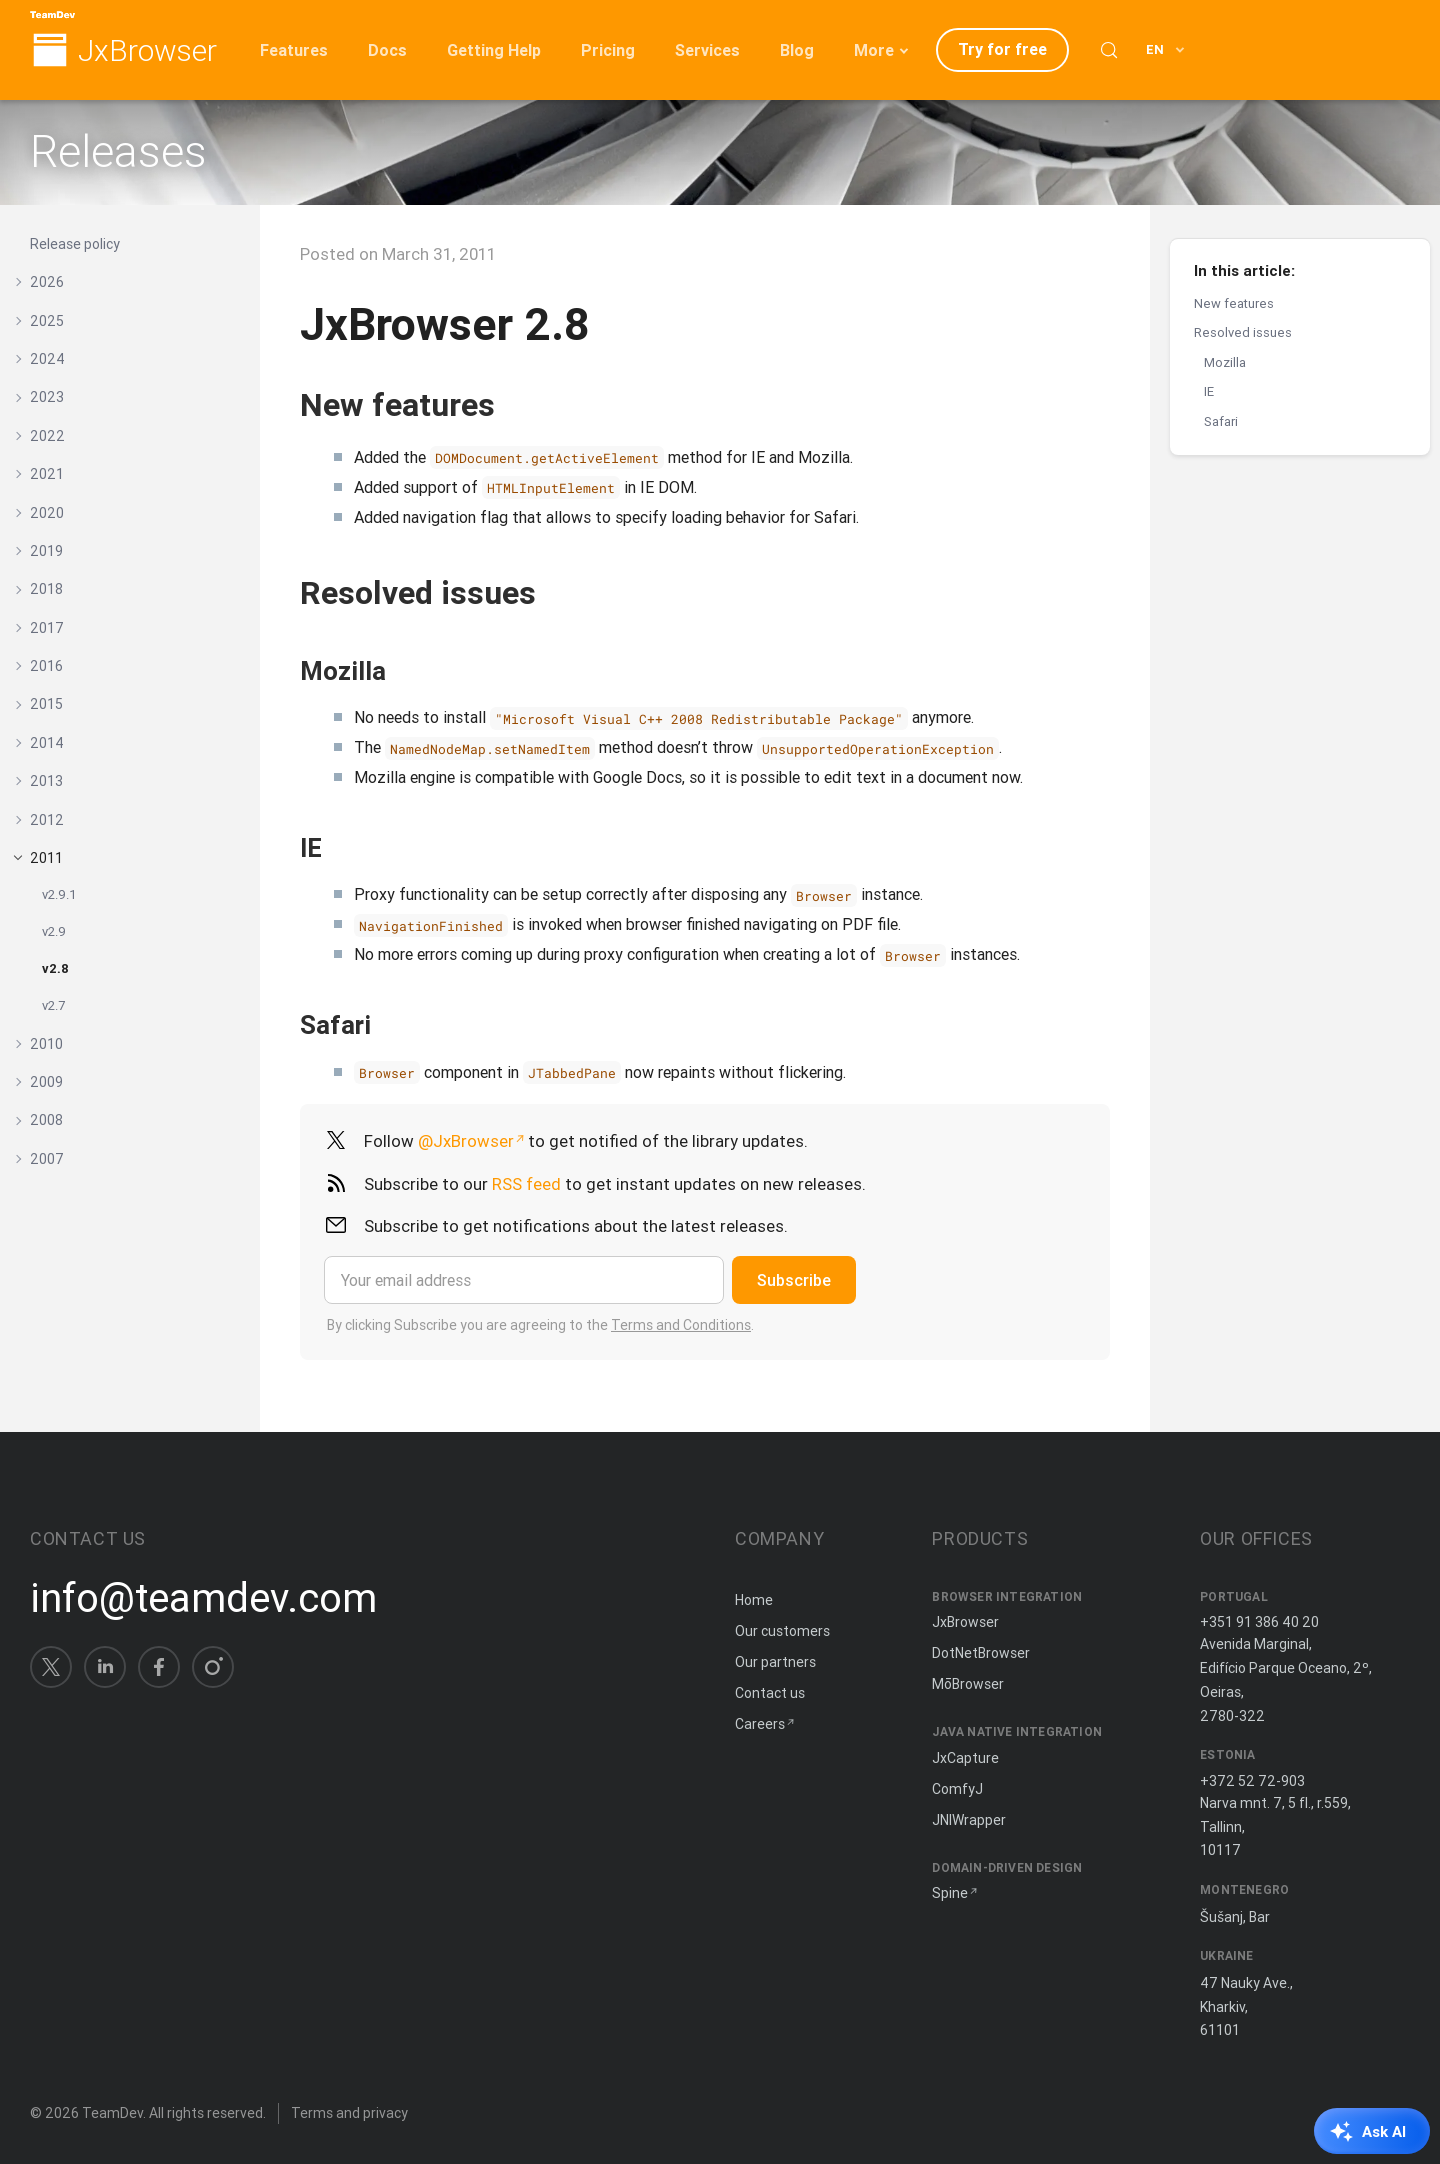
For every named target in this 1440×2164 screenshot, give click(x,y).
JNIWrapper (969, 1820)
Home (754, 1600)
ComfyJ (957, 1789)
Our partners (775, 1662)
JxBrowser (147, 51)
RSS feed (526, 1184)
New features (1234, 303)
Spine (950, 1893)
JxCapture (965, 1758)
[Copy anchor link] (516, 404)
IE (1209, 391)
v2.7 (53, 1005)
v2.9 (54, 931)
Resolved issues (1243, 332)
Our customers (782, 1631)
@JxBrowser (466, 1141)
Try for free (1002, 49)
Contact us (770, 1693)
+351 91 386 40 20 (1259, 1622)
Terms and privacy (349, 2113)
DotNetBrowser (981, 1653)
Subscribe (794, 1280)
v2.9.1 (59, 894)
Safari (1221, 421)
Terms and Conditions (681, 1325)
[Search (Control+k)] (1109, 50)
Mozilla (1225, 362)
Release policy (75, 244)
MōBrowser (968, 1684)
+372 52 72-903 (1252, 1781)
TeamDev (112, 2113)
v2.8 (55, 968)
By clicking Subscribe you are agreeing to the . (540, 1325)
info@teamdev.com (203, 1598)
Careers (760, 1724)
